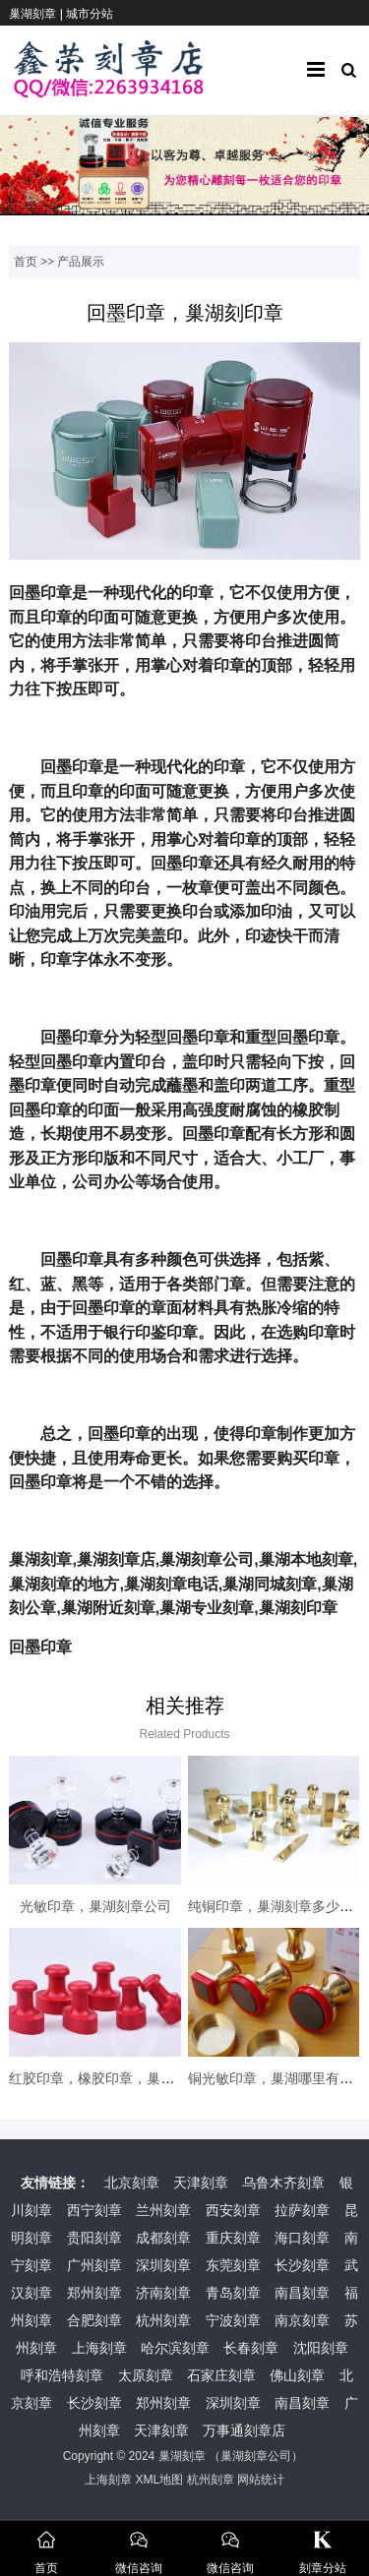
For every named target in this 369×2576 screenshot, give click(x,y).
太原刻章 (145, 2375)
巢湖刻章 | (37, 14)
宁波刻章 (233, 2320)
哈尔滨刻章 (175, 2348)
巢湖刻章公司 (255, 2456)
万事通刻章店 (244, 2430)
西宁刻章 (94, 2210)
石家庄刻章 (221, 2375)
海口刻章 (302, 2238)
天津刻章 (200, 2182)
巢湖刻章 (182, 2456)
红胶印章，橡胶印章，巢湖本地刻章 (119, 2078)
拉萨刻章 (302, 2210)
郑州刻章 (94, 2293)
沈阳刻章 (320, 2348)
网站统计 (260, 2479)
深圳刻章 (163, 2265)
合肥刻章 (94, 2320)
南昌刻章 (302, 2293)
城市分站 (89, 14)
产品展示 (80, 262)
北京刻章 (131, 2182)
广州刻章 (94, 2265)
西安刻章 (233, 2210)
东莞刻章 (233, 2265)
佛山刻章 (297, 2375)
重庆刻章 (233, 2238)
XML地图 (159, 2479)
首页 (25, 262)
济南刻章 (163, 2293)
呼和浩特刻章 (62, 2375)
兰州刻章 (163, 2210)
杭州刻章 (163, 2320)
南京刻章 (302, 2320)
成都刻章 (163, 2238)
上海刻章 (99, 2348)
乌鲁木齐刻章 (283, 2182)
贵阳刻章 (94, 2238)
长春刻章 (250, 2348)
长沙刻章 (302, 2265)
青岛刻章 (233, 2293)
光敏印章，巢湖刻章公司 (95, 1906)
